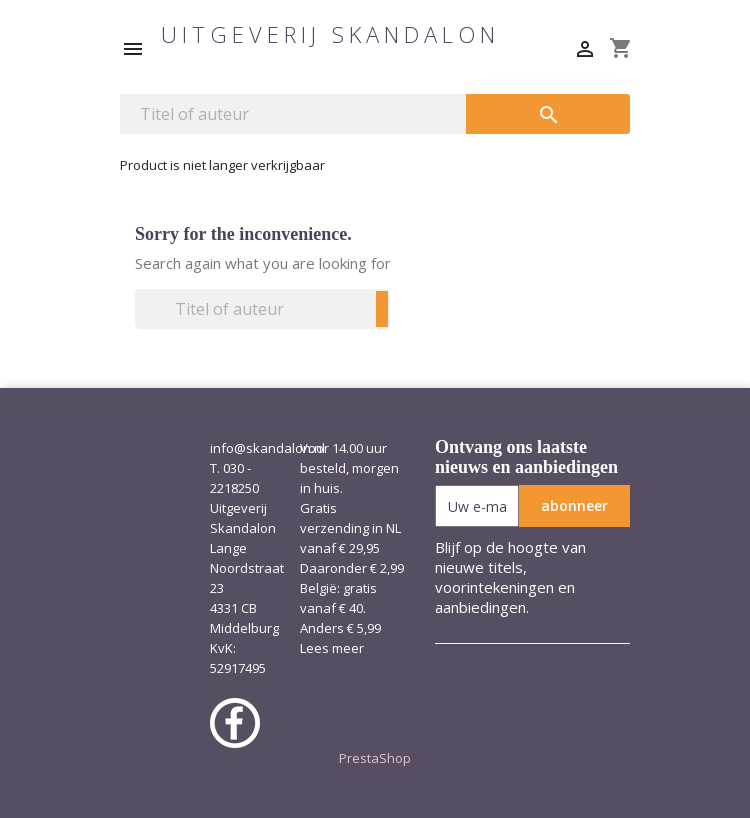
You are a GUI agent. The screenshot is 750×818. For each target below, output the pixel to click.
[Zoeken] (293, 114)
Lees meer (332, 648)
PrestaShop (375, 758)
